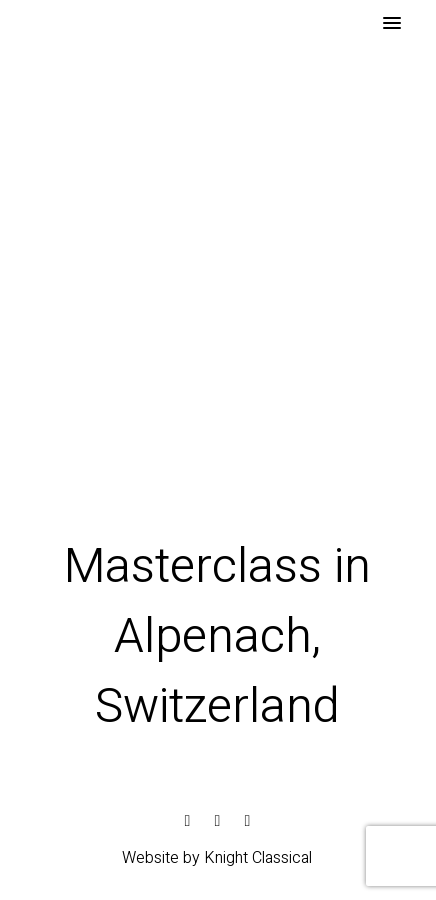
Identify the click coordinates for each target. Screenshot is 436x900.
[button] (392, 24)
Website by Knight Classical (217, 858)
